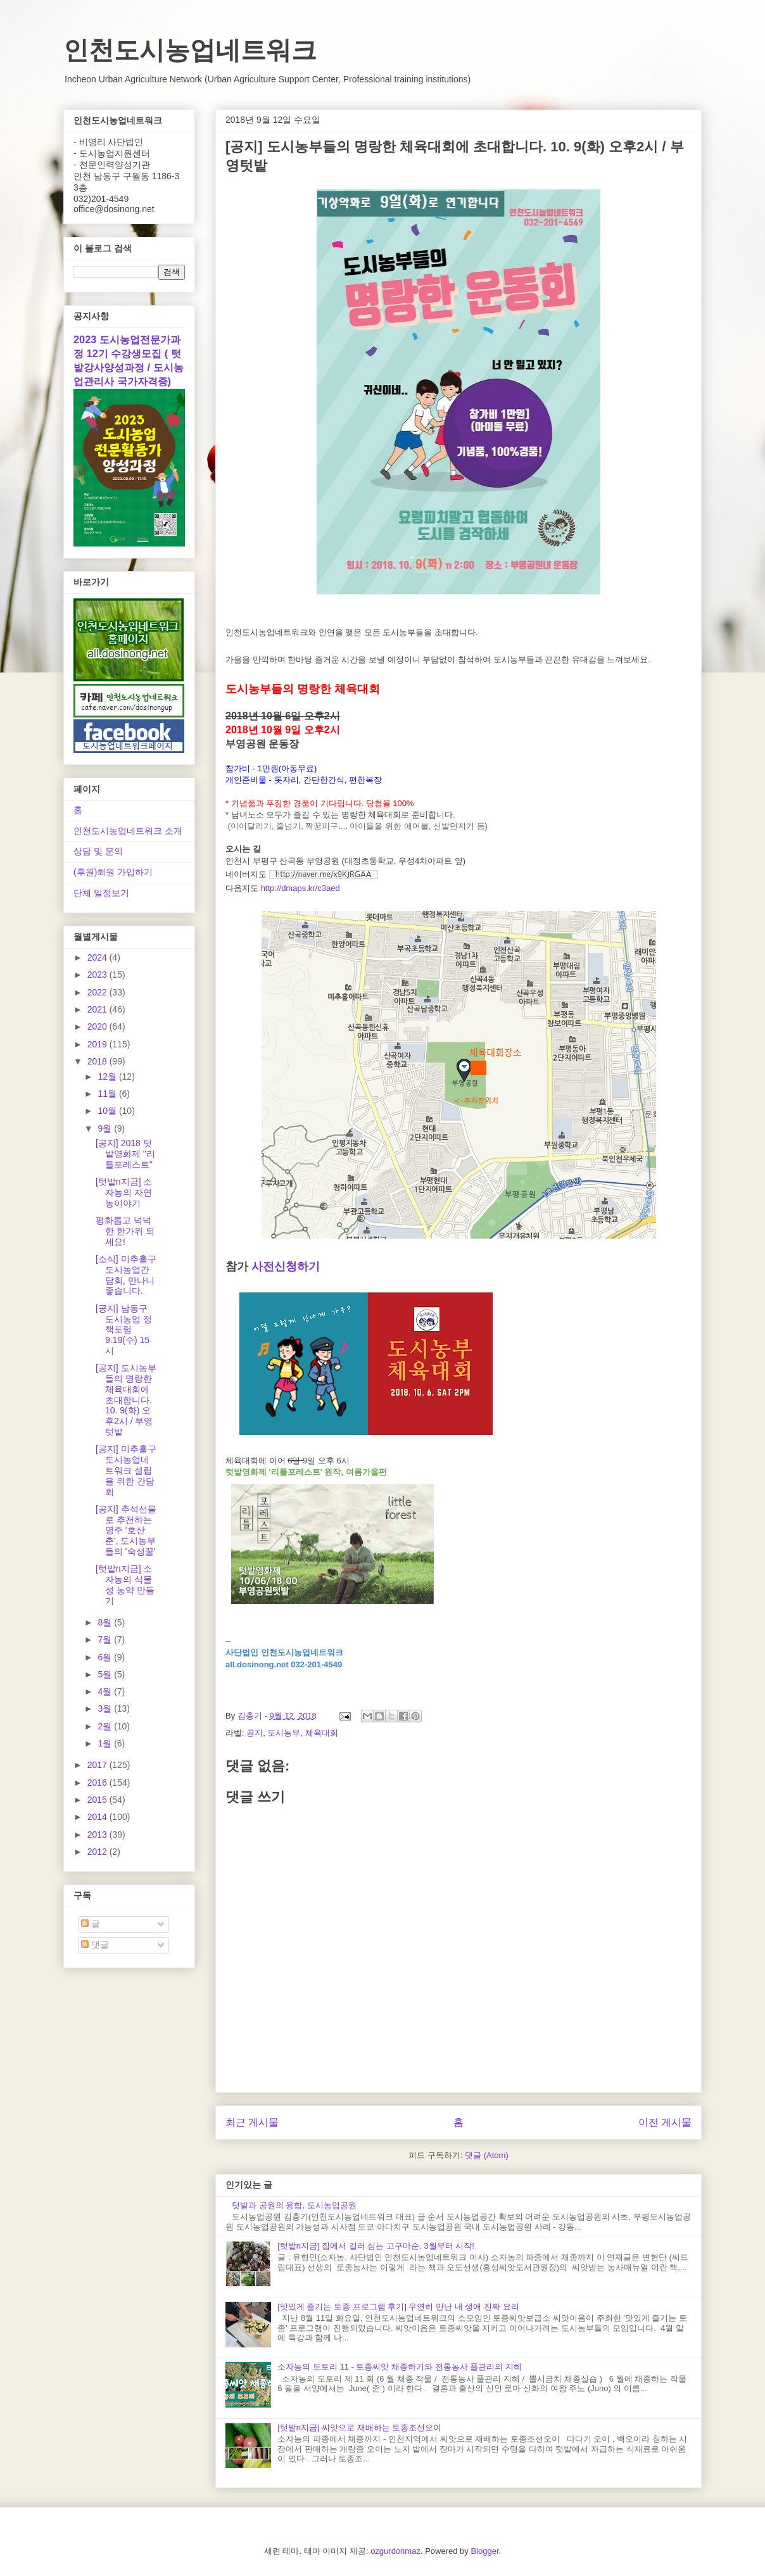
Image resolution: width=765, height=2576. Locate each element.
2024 (98, 957)
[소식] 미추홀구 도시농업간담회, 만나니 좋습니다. (126, 1275)
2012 (98, 1852)
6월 (106, 1657)
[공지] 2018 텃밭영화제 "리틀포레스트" (125, 1154)
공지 (254, 1733)
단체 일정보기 (101, 893)
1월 (106, 1743)
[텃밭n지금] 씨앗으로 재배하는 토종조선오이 (359, 2427)
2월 (106, 1726)
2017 (98, 1765)
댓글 (95, 1945)
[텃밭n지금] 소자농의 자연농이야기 (124, 1192)
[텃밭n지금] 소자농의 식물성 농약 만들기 (125, 1584)
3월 (106, 1708)
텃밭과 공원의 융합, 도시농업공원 (294, 2205)
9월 (106, 1128)
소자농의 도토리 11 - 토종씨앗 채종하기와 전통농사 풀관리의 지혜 (399, 2366)
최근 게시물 (252, 2122)
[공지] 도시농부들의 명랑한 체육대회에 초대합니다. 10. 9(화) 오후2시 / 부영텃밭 (126, 1400)
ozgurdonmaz (395, 2551)
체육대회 (321, 1733)
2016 (98, 1782)
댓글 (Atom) (487, 2155)
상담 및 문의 (98, 851)
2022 (98, 992)
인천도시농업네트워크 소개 (127, 831)
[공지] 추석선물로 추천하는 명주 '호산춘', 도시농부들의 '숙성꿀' (126, 1530)
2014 (98, 1817)
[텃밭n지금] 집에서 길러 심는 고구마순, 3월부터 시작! (375, 2246)
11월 (108, 1094)
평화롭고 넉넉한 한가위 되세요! (125, 1231)
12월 (108, 1076)
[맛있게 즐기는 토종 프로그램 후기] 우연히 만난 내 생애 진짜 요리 (398, 2306)
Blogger (484, 2551)
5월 (106, 1674)
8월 (106, 1622)
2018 (98, 1061)
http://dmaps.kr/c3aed (300, 888)
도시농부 (283, 1733)
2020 (98, 1026)
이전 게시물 (665, 2122)
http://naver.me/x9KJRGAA (323, 874)
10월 (108, 1111)
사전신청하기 (285, 1266)
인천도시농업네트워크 (190, 50)
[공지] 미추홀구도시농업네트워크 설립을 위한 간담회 (126, 1470)
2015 (98, 1800)
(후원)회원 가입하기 (113, 872)
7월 (106, 1639)
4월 (106, 1691)
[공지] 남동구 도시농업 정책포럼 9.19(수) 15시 (124, 1329)
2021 (98, 1009)
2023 (98, 974)
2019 (98, 1044)
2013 (98, 1834)
